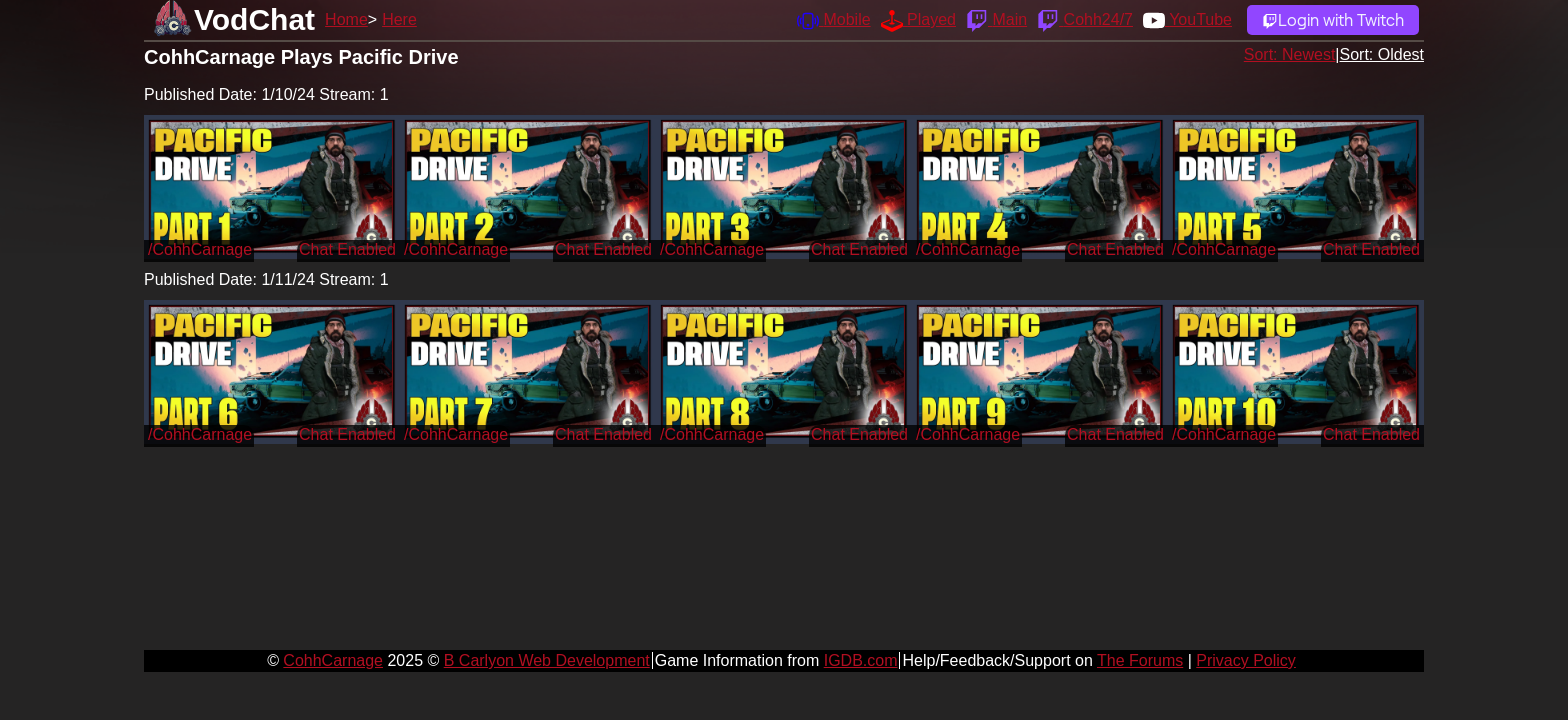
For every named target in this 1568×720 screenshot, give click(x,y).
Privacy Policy (1246, 660)
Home (346, 19)
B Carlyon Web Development (547, 660)
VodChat (254, 19)
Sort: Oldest (1382, 54)
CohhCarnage (333, 660)
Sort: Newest (1290, 54)
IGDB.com (861, 660)
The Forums (1140, 660)
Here (399, 19)
